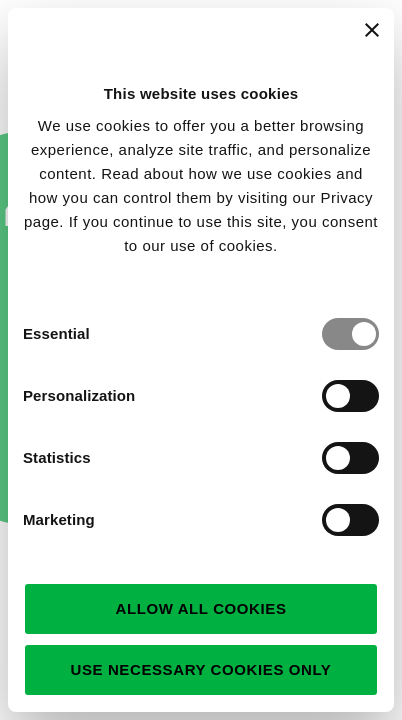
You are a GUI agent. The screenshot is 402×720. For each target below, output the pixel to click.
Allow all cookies (200, 608)
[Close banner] (372, 30)
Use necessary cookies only (201, 669)
